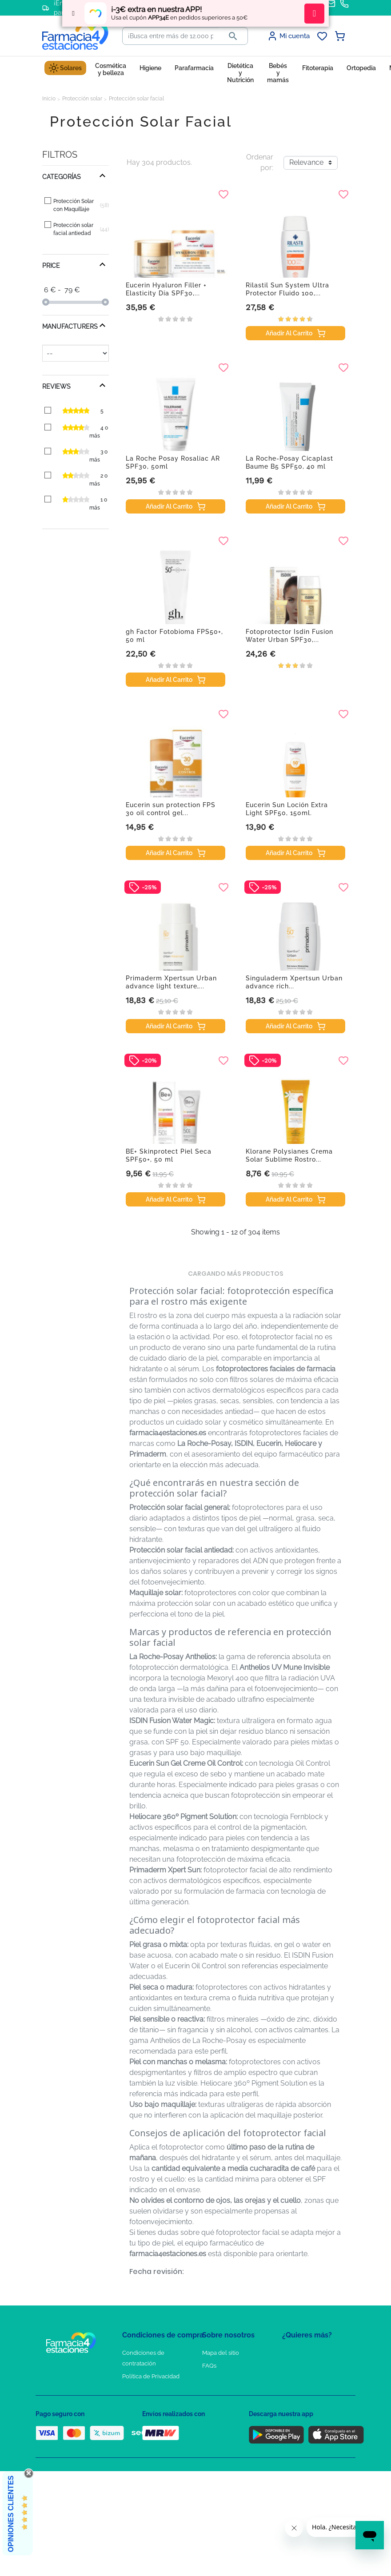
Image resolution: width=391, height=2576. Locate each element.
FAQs (209, 2365)
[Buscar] (171, 36)
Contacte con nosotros (232, 2378)
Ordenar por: (259, 162)
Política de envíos (145, 2428)
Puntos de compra (147, 2415)
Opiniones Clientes (11, 2514)
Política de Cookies (147, 2389)
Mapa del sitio (220, 2352)
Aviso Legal (138, 2402)
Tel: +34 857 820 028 (228, 2415)
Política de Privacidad (151, 2376)
